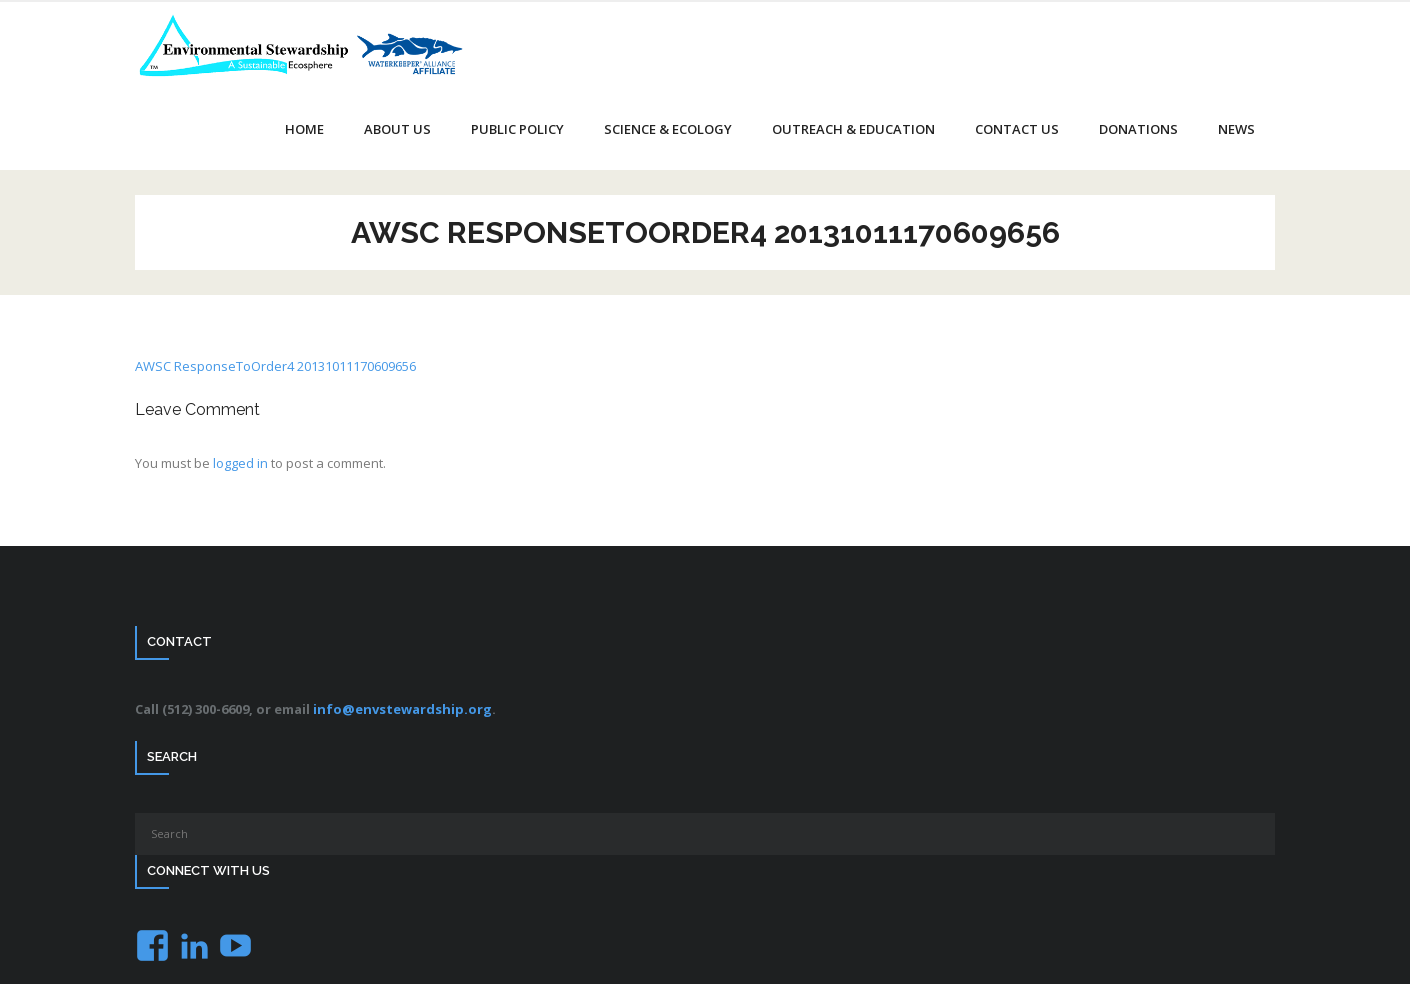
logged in (240, 463)
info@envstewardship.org (402, 709)
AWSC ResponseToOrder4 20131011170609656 (275, 366)
